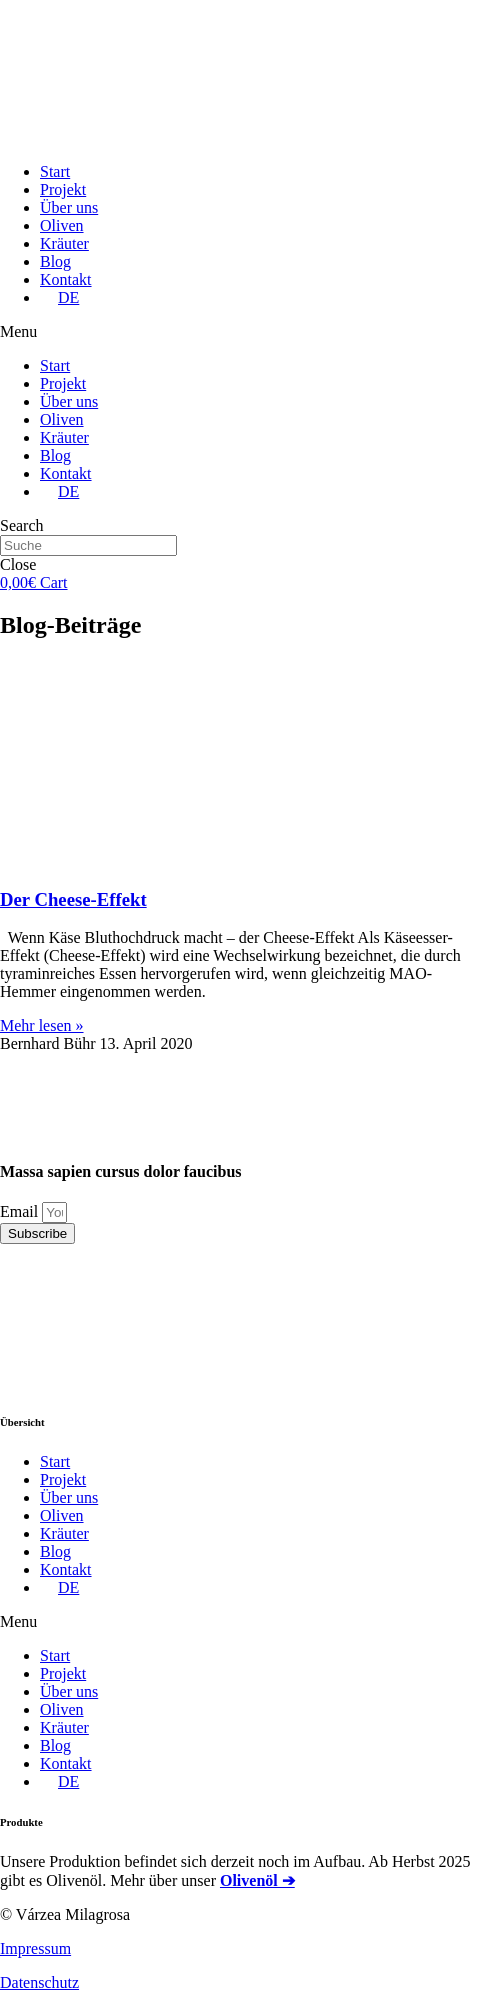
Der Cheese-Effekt (73, 899)
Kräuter (64, 243)
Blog (55, 261)
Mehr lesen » (42, 1025)
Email (21, 1211)
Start (55, 171)
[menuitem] (59, 297)
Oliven (62, 225)
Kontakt (66, 279)
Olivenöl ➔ (257, 1880)
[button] (242, 332)
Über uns (69, 207)
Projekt (63, 189)
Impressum (35, 1948)
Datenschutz (39, 1982)
